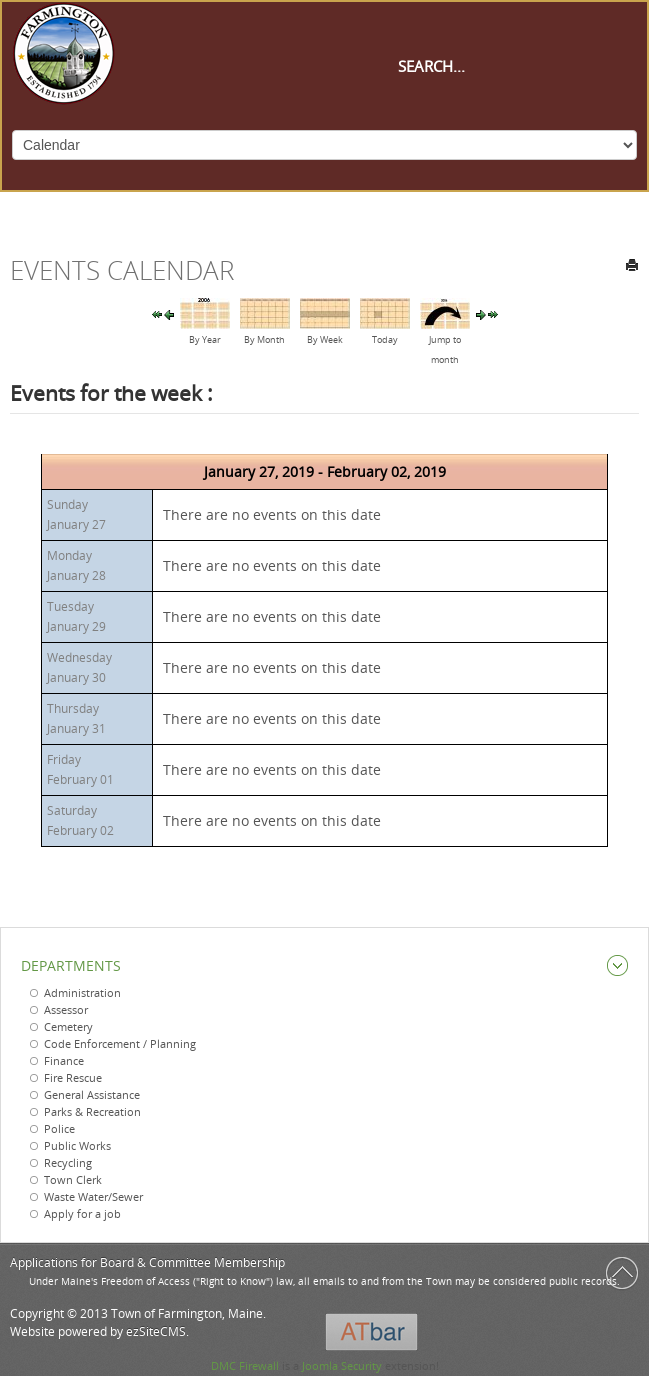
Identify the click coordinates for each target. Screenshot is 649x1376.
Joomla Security (342, 1365)
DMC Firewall (245, 1365)
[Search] (496, 66)
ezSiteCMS (156, 1331)
